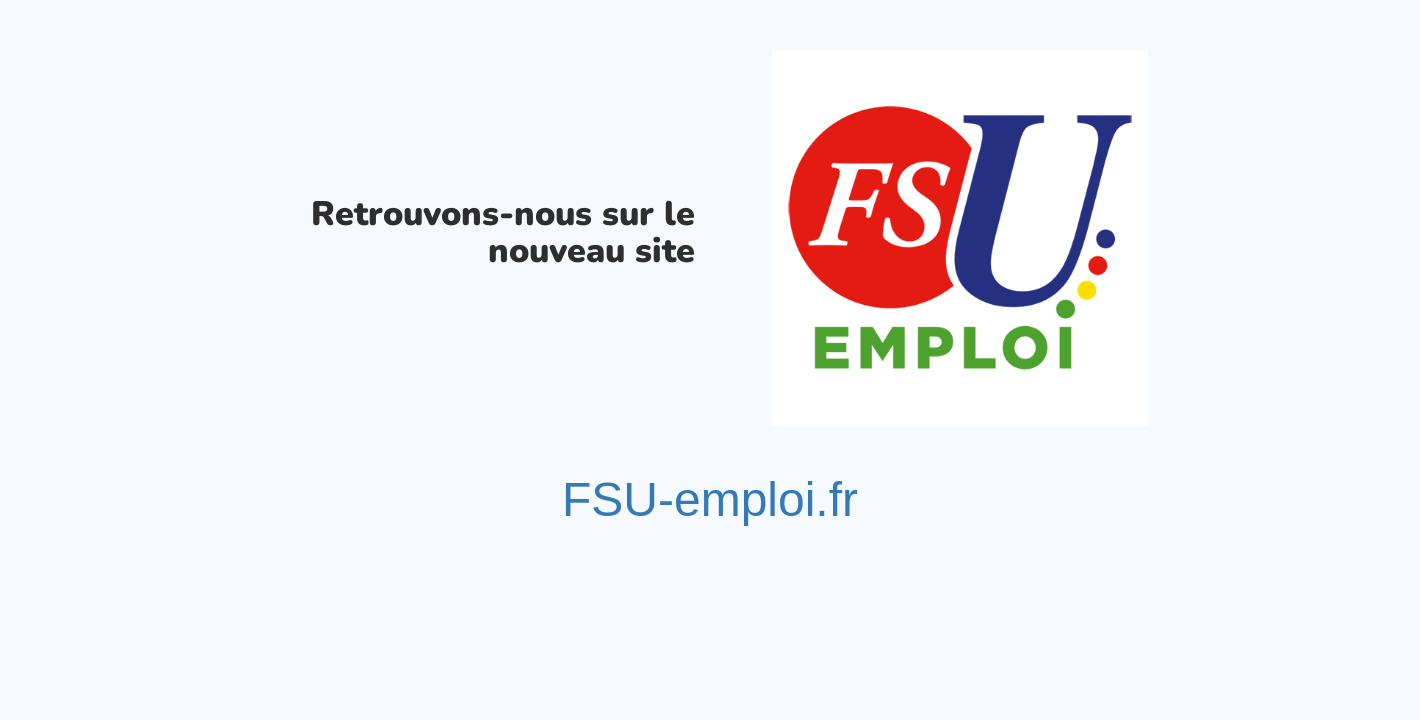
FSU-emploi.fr (710, 499)
